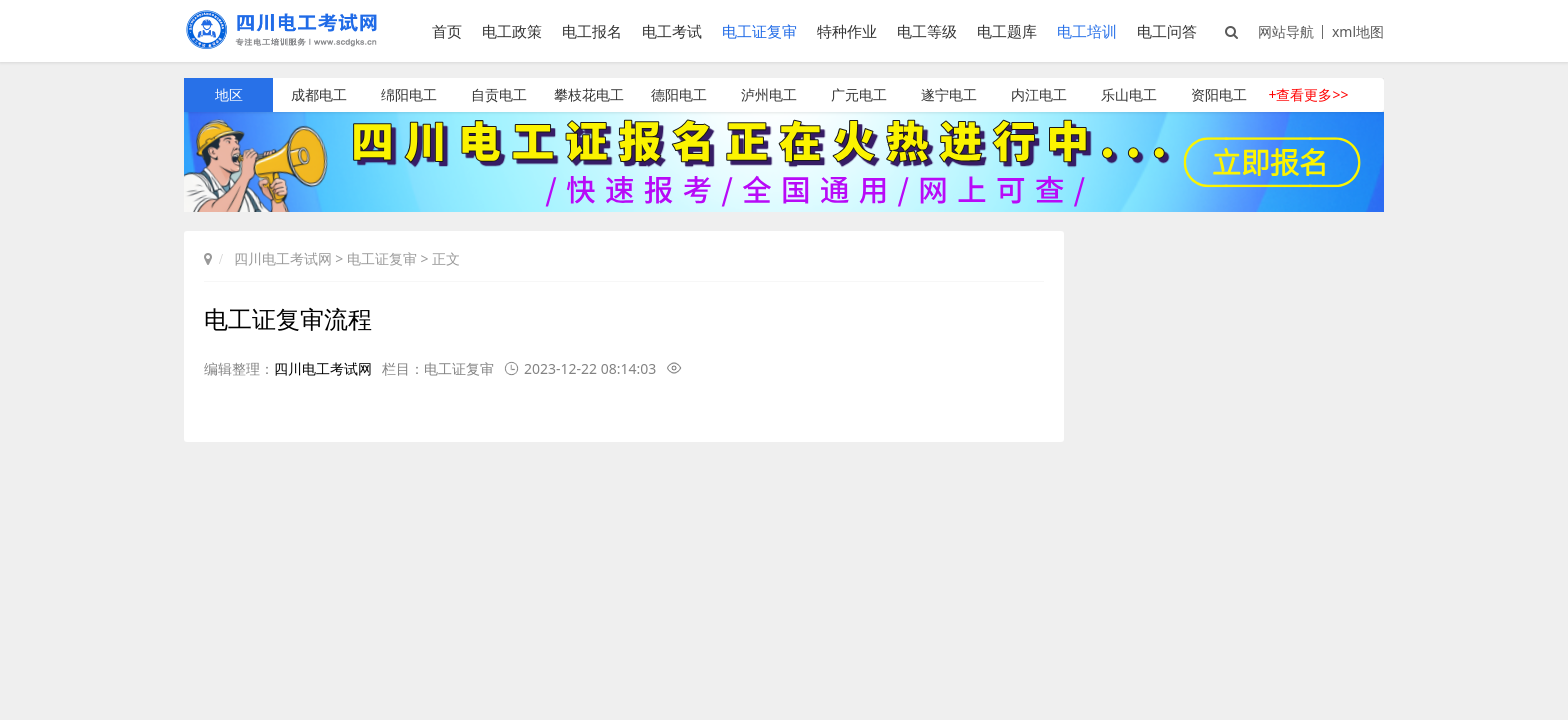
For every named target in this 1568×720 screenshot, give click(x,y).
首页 (447, 31)
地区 (229, 94)
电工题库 (1007, 31)
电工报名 (592, 31)
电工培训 (1087, 31)
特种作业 (847, 31)
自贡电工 (499, 94)
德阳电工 (679, 94)
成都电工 (319, 94)
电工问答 (1167, 31)
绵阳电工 (409, 94)
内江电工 (1039, 94)
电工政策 (512, 31)
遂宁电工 (949, 94)
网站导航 (1286, 31)
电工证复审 (759, 31)
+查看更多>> (1308, 94)
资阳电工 (1219, 94)
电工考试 (672, 31)
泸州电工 (769, 94)
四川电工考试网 (283, 258)
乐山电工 (1129, 94)
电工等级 (927, 31)
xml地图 (1358, 31)
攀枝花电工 (589, 94)
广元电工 (859, 94)
